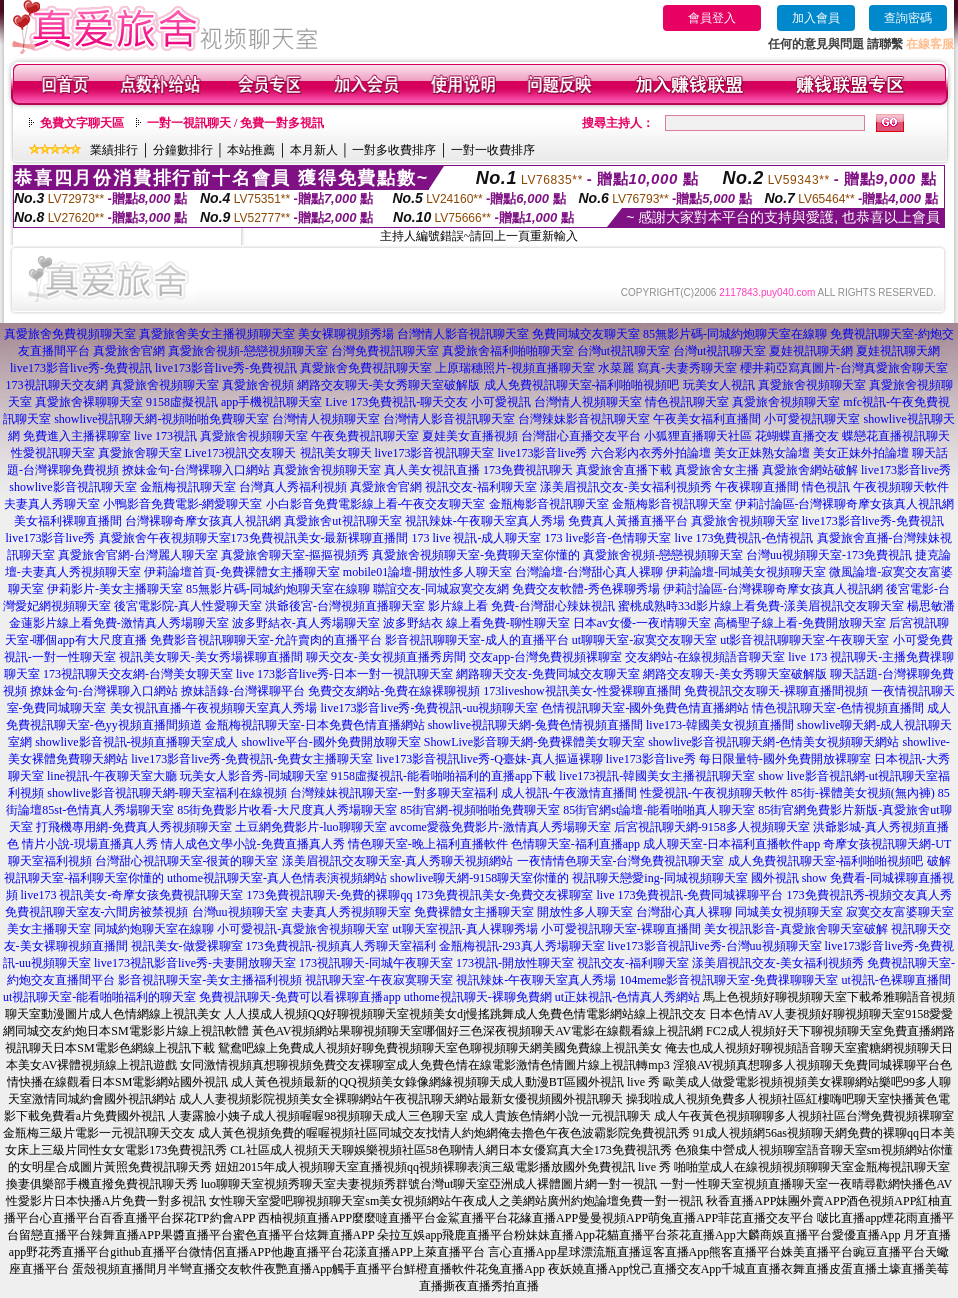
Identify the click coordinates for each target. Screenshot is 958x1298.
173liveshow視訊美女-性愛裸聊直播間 (581, 691)
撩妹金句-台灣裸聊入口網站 (196, 470)
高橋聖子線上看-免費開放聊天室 (800, 623)
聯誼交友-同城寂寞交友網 (441, 589)
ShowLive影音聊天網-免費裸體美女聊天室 (534, 742)
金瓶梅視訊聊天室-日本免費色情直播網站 (315, 725)
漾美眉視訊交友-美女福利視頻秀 (626, 487)
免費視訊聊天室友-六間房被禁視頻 (97, 912)
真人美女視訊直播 (432, 470)
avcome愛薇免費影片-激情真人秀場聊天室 (500, 827)
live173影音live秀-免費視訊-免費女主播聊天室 (252, 759)
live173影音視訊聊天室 (435, 453)
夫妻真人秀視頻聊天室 (351, 912)
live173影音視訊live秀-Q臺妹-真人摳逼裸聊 (489, 759)
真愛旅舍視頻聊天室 (165, 385)
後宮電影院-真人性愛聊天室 (188, 606)
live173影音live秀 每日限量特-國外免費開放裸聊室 (738, 759)
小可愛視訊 (501, 402)
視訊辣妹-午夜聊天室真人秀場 (485, 521)
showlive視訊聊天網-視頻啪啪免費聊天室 (161, 419)
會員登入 (712, 18)
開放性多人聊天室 (585, 912)
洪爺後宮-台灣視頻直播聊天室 (345, 606)
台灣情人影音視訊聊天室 (463, 334)
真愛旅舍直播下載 (624, 470)
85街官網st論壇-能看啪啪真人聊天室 (659, 810)
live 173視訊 (165, 436)
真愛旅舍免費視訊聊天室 (366, 368)
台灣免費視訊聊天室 (385, 351)
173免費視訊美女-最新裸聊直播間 (320, 538)
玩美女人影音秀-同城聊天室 (254, 776)
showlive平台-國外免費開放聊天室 (331, 742)
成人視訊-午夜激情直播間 (569, 793)
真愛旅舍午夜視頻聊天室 (165, 538)
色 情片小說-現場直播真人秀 (82, 844)
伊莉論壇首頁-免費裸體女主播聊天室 (242, 572)
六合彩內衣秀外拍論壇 (651, 453)
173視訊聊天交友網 (57, 385)
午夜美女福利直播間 (707, 419)
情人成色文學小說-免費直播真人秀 (253, 844)
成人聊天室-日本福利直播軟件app (731, 844)
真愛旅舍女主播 (717, 470)
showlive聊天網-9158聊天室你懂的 (479, 878)
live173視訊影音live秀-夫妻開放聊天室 (195, 963)
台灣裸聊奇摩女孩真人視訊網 (203, 521)
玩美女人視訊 (719, 385)
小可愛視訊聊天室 (812, 419)
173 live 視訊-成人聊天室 (477, 538)
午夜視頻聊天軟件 (901, 487)
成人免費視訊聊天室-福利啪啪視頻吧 (582, 385)
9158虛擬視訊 (182, 402)
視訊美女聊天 (336, 453)
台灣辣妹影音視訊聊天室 (584, 419)
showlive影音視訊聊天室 (72, 487)
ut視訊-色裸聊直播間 (895, 980)
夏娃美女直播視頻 (470, 436)
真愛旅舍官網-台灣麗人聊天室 (138, 555)
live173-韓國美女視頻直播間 (720, 725)
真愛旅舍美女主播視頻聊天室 (217, 334)
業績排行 (114, 150)
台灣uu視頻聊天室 (240, 912)
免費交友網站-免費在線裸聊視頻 (394, 691)
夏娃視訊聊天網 (811, 351)
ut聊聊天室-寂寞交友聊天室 (644, 640)
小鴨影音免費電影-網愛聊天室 (183, 504)
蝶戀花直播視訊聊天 (896, 436)
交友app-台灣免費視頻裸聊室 (545, 657)
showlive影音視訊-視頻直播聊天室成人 (136, 742)
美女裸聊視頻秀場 (346, 334)
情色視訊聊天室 (687, 402)
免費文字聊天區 (82, 123)
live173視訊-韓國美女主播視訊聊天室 (657, 776)
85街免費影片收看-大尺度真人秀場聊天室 (287, 810)
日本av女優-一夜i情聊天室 (642, 623)
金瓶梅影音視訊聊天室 (549, 504)
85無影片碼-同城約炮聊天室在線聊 (735, 334)
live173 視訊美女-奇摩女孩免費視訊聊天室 (132, 895)
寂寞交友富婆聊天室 (900, 912)
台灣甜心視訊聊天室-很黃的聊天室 (187, 861)
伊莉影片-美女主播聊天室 (115, 589)
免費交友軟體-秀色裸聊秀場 (586, 589)
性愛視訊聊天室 (53, 453)
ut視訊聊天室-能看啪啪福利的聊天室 (99, 997)
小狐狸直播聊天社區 (698, 436)
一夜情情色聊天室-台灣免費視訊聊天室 (621, 861)
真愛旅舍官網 (129, 351)
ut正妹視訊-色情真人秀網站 (627, 997)
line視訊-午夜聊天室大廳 (112, 776)
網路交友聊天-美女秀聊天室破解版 (389, 385)
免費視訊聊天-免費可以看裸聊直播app (299, 997)
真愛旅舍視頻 (258, 385)
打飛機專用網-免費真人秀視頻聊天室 (134, 827)
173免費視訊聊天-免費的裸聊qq (330, 895)
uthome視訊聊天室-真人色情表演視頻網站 (277, 878)
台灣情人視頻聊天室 (588, 402)
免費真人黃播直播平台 (628, 521)
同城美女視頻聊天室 (789, 912)
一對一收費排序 (493, 150)
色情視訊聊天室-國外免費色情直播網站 (645, 708)
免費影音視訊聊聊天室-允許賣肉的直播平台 (266, 640)
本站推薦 (251, 150)
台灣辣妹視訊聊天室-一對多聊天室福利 (394, 793)
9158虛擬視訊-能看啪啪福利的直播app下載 (443, 776)
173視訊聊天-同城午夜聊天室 (376, 963)
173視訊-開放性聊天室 (515, 963)
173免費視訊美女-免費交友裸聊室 (505, 895)
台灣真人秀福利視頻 (293, 487)
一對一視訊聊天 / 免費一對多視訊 (235, 123)
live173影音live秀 (543, 453)
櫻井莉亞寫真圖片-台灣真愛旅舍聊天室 (844, 368)
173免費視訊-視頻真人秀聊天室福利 (341, 946)
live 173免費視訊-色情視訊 (744, 538)
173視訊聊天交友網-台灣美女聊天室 (138, 674)
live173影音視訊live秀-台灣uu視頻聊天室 (715, 946)
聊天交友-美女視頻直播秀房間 (386, 657)
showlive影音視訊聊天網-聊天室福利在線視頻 (166, 793)
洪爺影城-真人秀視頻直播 (881, 827)
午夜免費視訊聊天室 (365, 436)
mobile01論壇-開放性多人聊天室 (427, 572)
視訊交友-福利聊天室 (481, 487)
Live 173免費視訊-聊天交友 (396, 402)
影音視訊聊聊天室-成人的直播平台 (477, 640)
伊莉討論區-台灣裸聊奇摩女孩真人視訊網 (845, 504)
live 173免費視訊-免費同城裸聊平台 (690, 895)
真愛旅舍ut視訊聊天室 (342, 521)
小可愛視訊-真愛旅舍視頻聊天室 (303, 929)
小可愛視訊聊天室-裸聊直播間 (621, 929)
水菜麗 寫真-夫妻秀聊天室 (667, 368)
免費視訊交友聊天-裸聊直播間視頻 (776, 691)
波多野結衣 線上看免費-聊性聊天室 (476, 623)
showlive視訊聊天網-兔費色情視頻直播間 (535, 725)
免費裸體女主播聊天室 (474, 912)
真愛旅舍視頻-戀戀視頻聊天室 (248, 351)
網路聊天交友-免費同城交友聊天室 (548, 674)
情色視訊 (826, 487)
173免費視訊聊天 (528, 470)
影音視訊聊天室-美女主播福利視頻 (210, 980)
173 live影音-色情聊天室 (608, 538)
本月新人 (314, 150)
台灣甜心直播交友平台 (581, 436)
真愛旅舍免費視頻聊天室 (70, 334)
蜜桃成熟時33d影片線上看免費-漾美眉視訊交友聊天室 (761, 606)
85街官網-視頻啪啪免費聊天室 (480, 810)
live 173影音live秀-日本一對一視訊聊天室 (344, 674)
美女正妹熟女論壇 (762, 453)
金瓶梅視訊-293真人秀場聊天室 (522, 946)
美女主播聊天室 (49, 929)
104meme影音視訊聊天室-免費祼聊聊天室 (728, 980)
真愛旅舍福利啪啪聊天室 (508, 351)
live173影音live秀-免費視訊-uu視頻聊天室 (430, 708)
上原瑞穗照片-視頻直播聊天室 (515, 368)
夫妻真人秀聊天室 (52, 504)
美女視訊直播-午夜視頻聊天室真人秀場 (214, 708)
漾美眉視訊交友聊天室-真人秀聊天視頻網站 (398, 861)
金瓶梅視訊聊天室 (188, 487)
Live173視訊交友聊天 (241, 453)
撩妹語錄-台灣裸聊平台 (243, 691)
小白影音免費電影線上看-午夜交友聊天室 (376, 504)
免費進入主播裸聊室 (77, 436)
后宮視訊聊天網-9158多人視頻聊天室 (712, 827)
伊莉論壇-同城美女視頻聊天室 (746, 572)
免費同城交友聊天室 (586, 334)
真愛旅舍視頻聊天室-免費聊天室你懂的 (476, 555)
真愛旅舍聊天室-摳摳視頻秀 (295, 555)
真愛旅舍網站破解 (810, 470)
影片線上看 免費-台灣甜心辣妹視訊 (521, 606)
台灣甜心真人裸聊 (684, 912)
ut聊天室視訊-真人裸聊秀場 (464, 929)
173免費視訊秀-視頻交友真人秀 (870, 895)
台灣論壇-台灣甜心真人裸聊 (589, 572)
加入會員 (816, 18)
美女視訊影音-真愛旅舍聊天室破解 (796, 929)
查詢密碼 (908, 18)
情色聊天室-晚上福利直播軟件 (428, 844)
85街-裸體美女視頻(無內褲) (863, 793)
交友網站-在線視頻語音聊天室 (705, 657)
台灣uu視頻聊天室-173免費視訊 (829, 555)
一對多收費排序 (394, 150)
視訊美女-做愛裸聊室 (187, 946)
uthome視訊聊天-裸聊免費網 (478, 997)
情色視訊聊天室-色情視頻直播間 (838, 708)
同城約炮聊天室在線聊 (154, 929)
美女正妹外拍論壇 (861, 453)
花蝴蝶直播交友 (797, 436)
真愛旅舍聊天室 (140, 453)
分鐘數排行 (183, 150)
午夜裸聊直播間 (757, 487)
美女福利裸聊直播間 (68, 521)
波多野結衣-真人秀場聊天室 (306, 623)
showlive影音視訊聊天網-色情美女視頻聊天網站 (773, 742)
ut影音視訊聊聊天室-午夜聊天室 (804, 640)
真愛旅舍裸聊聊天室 (89, 402)
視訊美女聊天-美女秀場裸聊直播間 (211, 657)
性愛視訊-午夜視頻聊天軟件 (714, 793)
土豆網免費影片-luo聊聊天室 (310, 827)
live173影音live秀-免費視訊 (81, 368)
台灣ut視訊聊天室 (623, 351)
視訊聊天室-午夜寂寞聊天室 (379, 980)
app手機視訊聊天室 (271, 402)
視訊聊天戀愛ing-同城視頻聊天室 (659, 878)
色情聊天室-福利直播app (575, 844)
